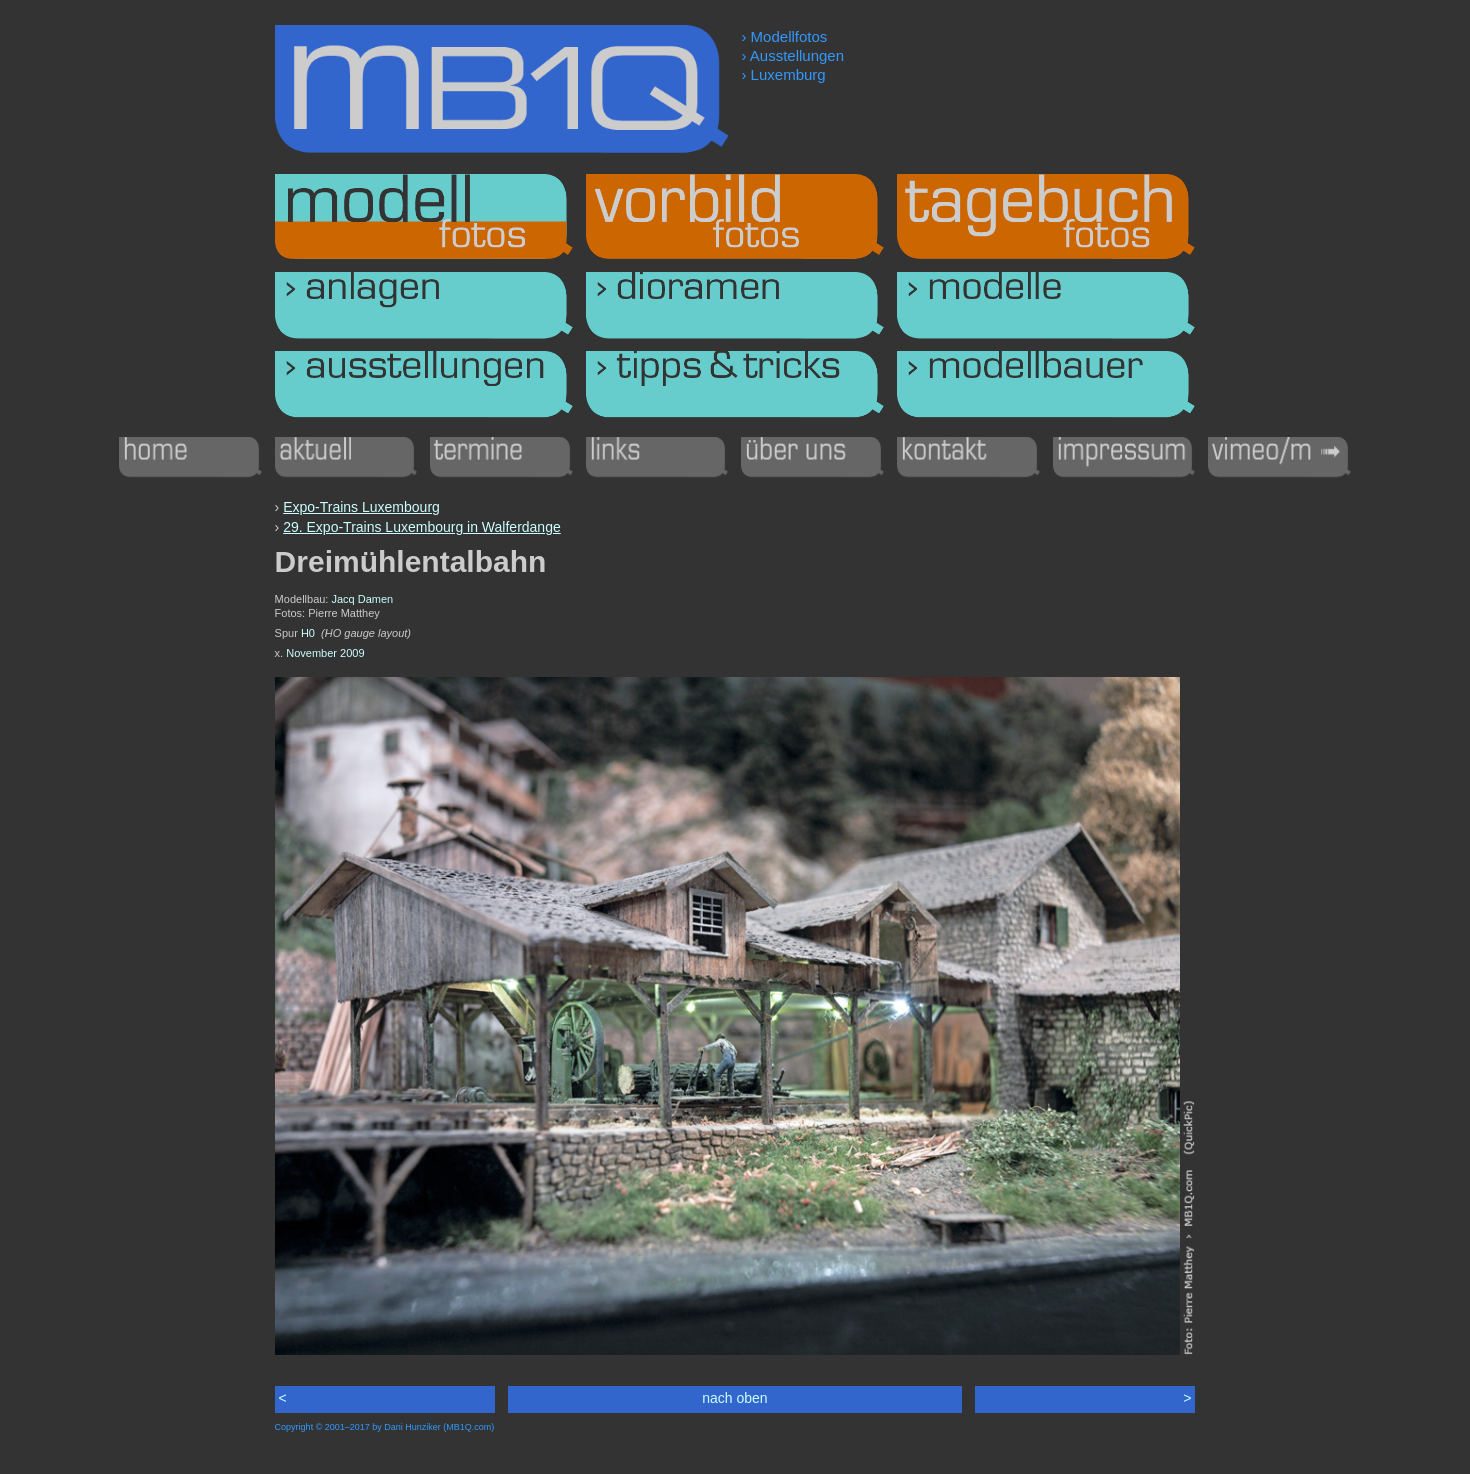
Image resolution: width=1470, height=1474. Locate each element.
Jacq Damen (362, 599)
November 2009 (325, 653)
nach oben (734, 1398)
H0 (308, 633)
